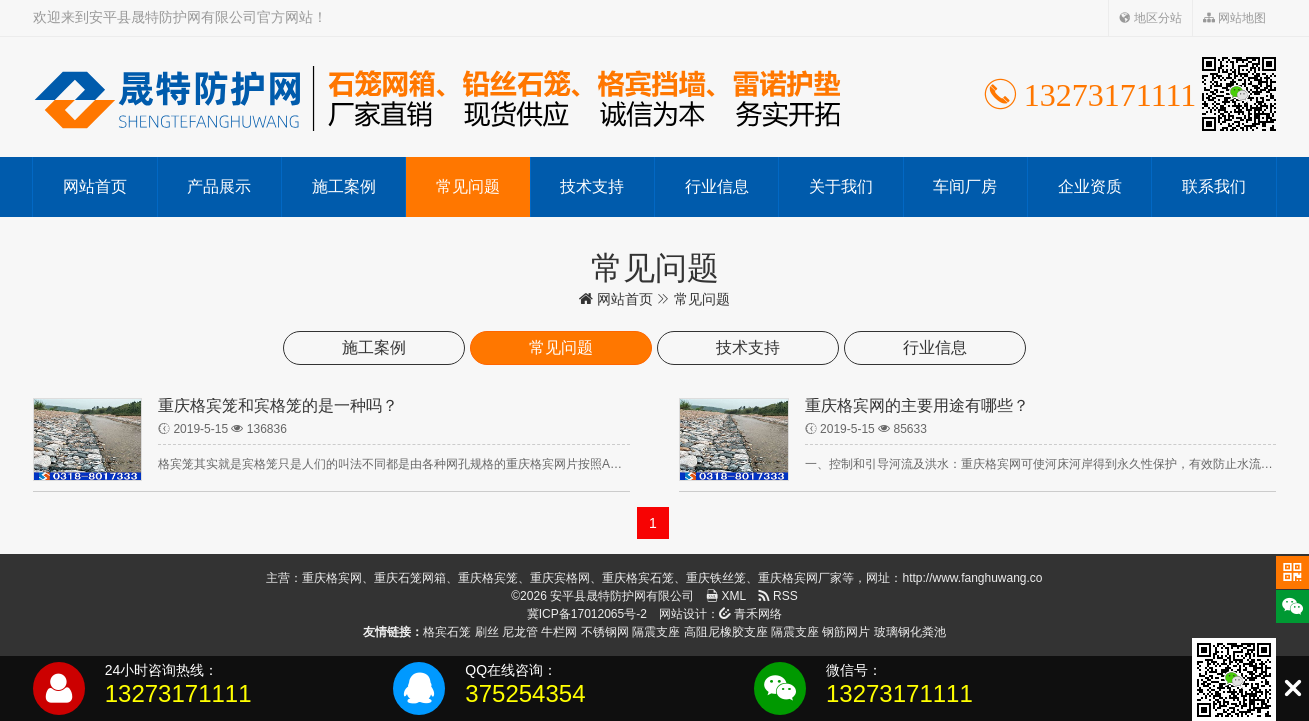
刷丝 (487, 632)
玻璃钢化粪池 (910, 632)
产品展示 (219, 186)
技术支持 (592, 186)
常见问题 (468, 186)
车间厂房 (965, 186)
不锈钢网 (605, 632)
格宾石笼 (447, 632)
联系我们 (1214, 186)
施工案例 (344, 186)
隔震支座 (656, 632)
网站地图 (1234, 18)
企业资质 (1090, 186)
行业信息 (717, 186)
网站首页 (95, 186)
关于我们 (841, 186)
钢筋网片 (846, 632)
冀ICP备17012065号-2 (587, 614)
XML (726, 596)
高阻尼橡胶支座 (726, 632)
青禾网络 (750, 614)
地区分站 (1150, 18)
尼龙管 (520, 632)
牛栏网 (559, 632)
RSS (778, 596)
